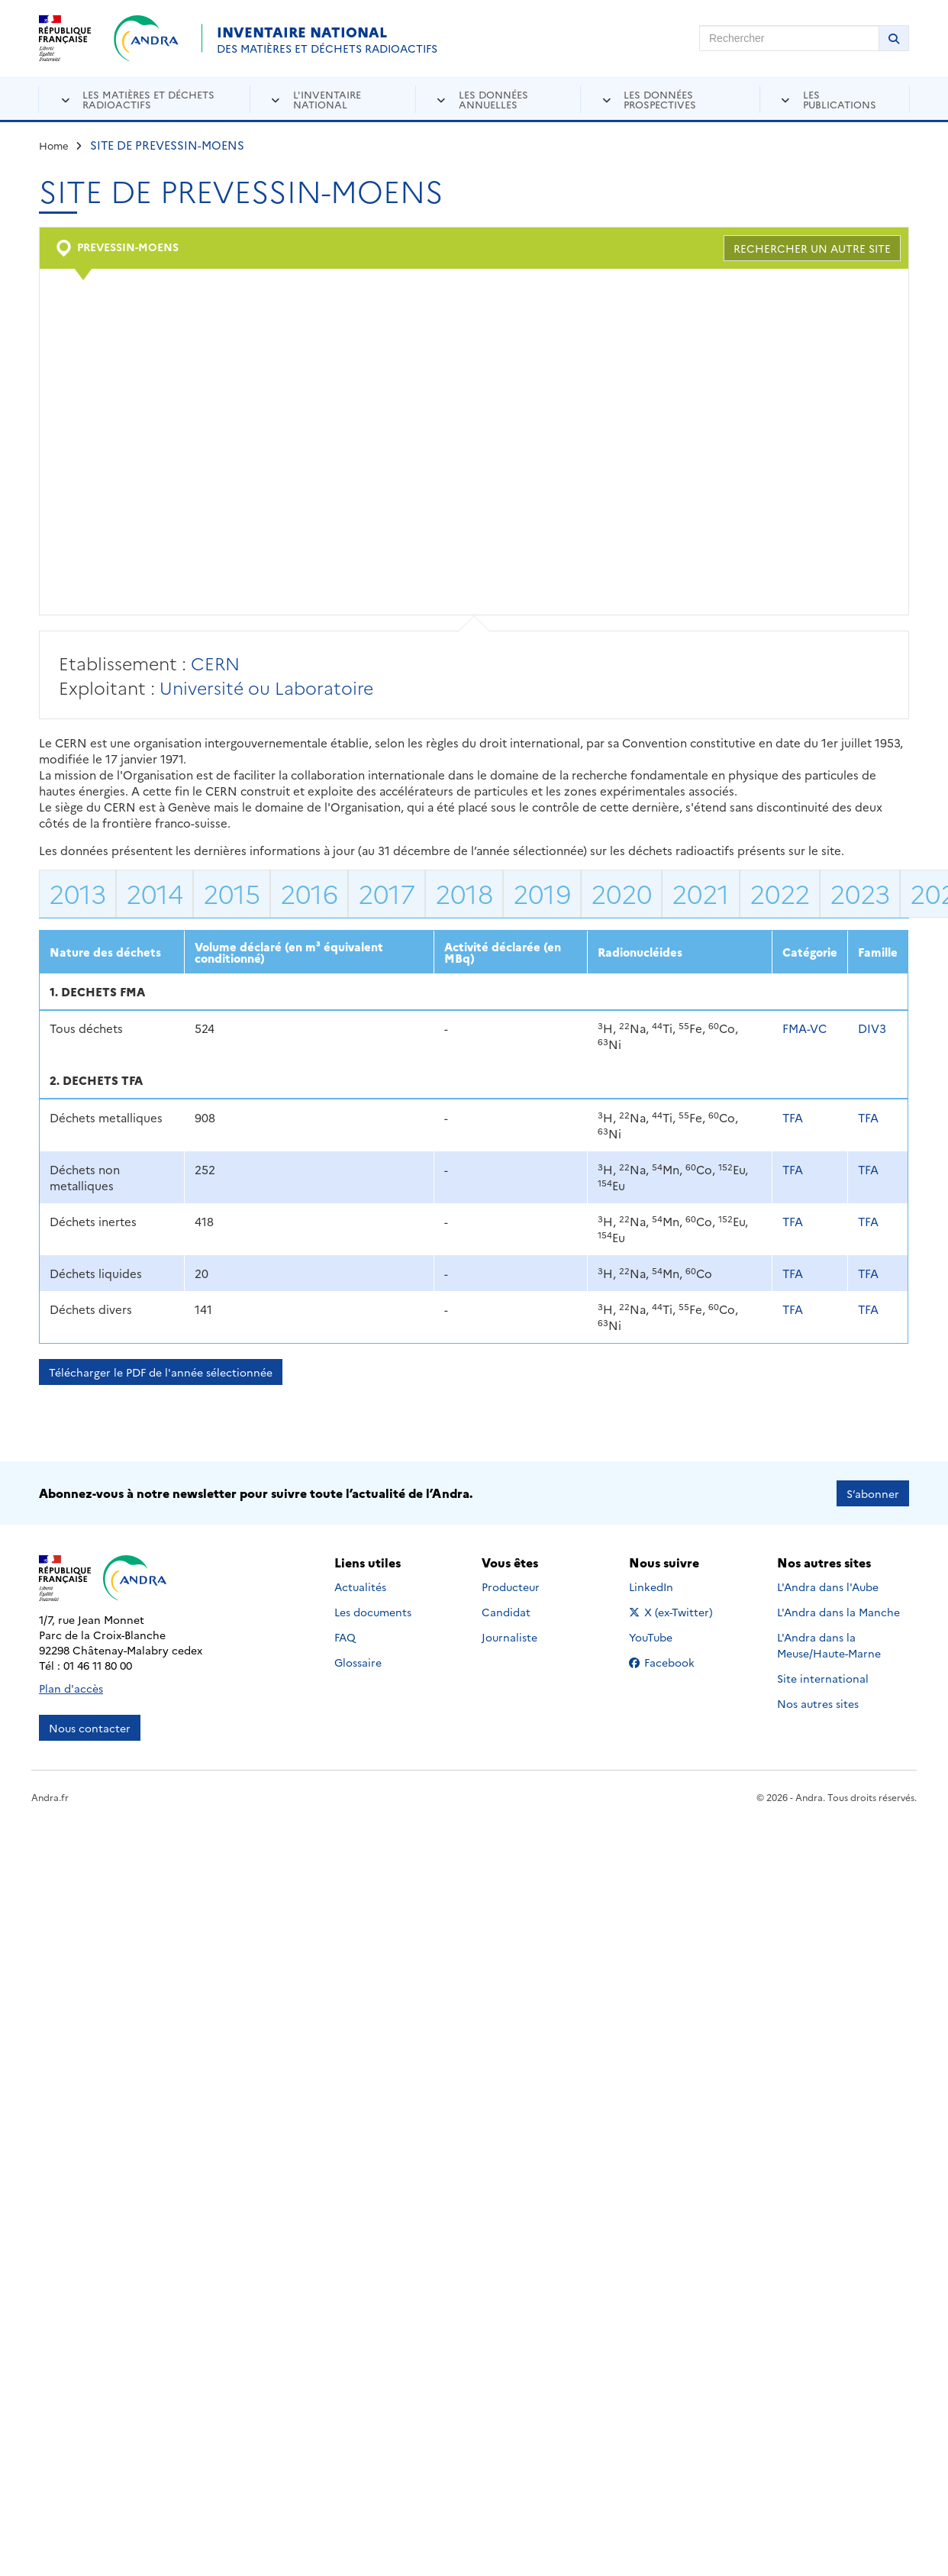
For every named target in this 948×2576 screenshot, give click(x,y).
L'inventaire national (327, 99)
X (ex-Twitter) (673, 1611)
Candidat (506, 1611)
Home (54, 145)
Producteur (511, 1585)
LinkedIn (667, 1585)
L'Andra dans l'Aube (828, 1585)
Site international (823, 1677)
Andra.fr (50, 1796)
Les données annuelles (493, 99)
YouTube (667, 1636)
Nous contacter (90, 1727)
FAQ (345, 1636)
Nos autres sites (818, 1702)
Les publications (839, 99)
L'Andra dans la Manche (838, 1611)
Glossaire (358, 1661)
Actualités (360, 1585)
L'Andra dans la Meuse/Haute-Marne (829, 1644)
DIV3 (872, 1028)
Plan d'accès (71, 1687)
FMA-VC (804, 1028)
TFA (792, 1117)
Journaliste (509, 1636)
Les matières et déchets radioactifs (148, 99)
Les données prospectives (660, 99)
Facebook (673, 1661)
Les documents (372, 1611)
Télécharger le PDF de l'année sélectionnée (160, 1372)
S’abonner (872, 1492)
